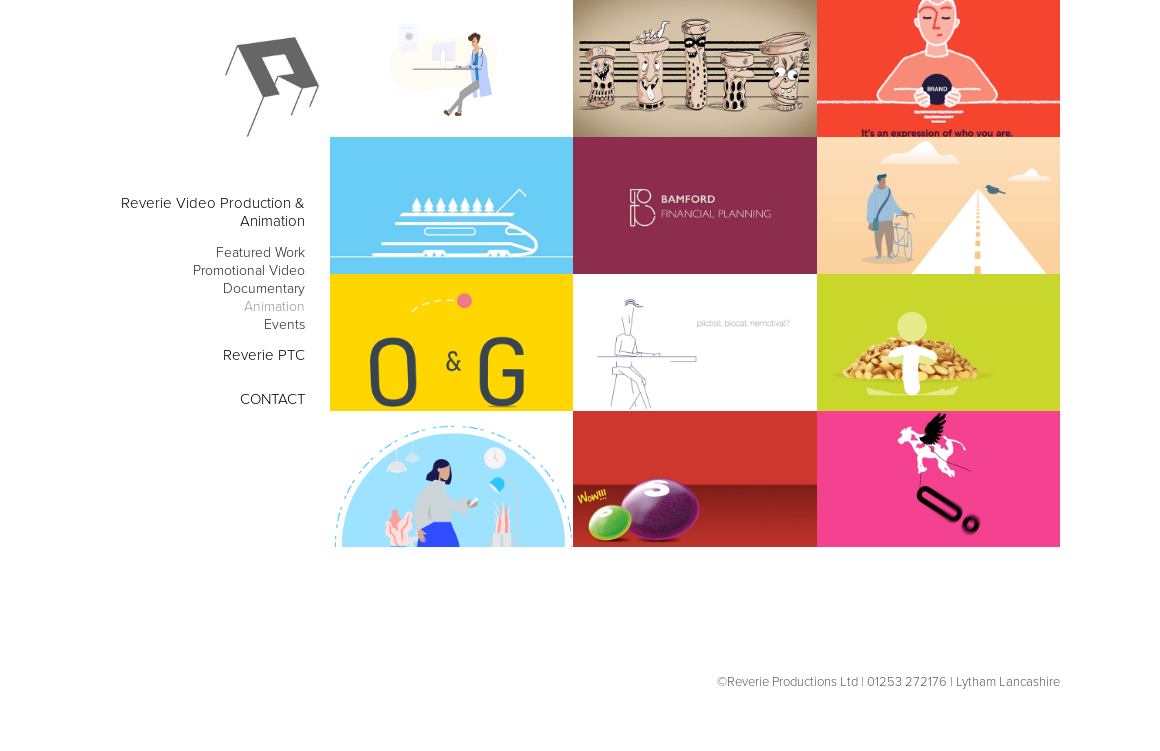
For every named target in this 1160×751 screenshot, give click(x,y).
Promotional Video (249, 269)
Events (284, 323)
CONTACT (272, 398)
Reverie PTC (264, 354)
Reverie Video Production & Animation (213, 211)
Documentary (264, 287)
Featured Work (260, 251)
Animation (274, 305)
